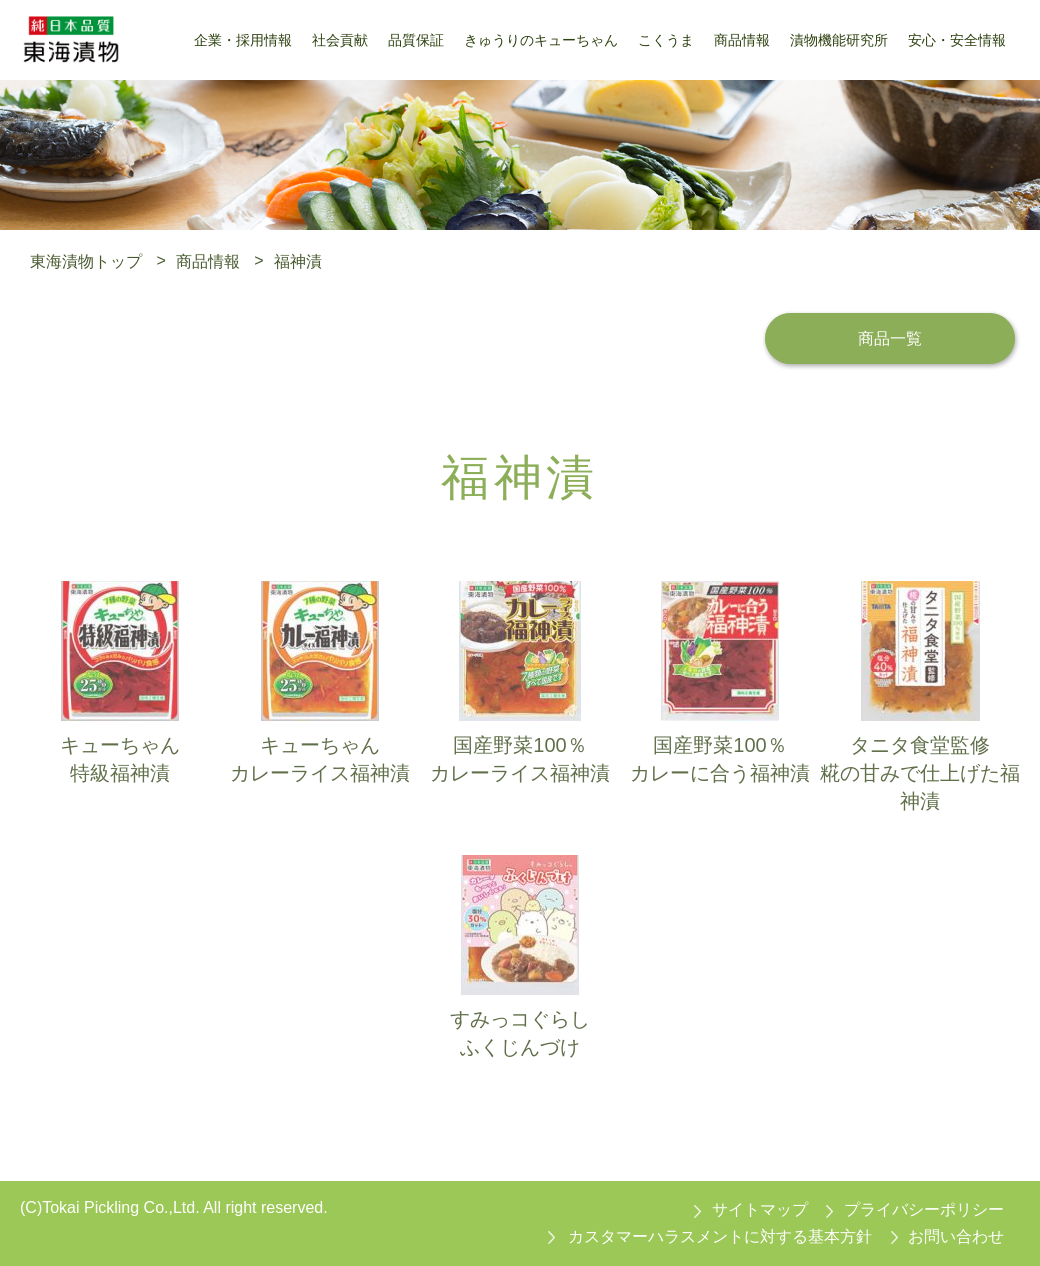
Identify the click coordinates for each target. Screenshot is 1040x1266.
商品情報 (208, 260)
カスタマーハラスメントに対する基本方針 (720, 1236)
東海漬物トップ (86, 260)
